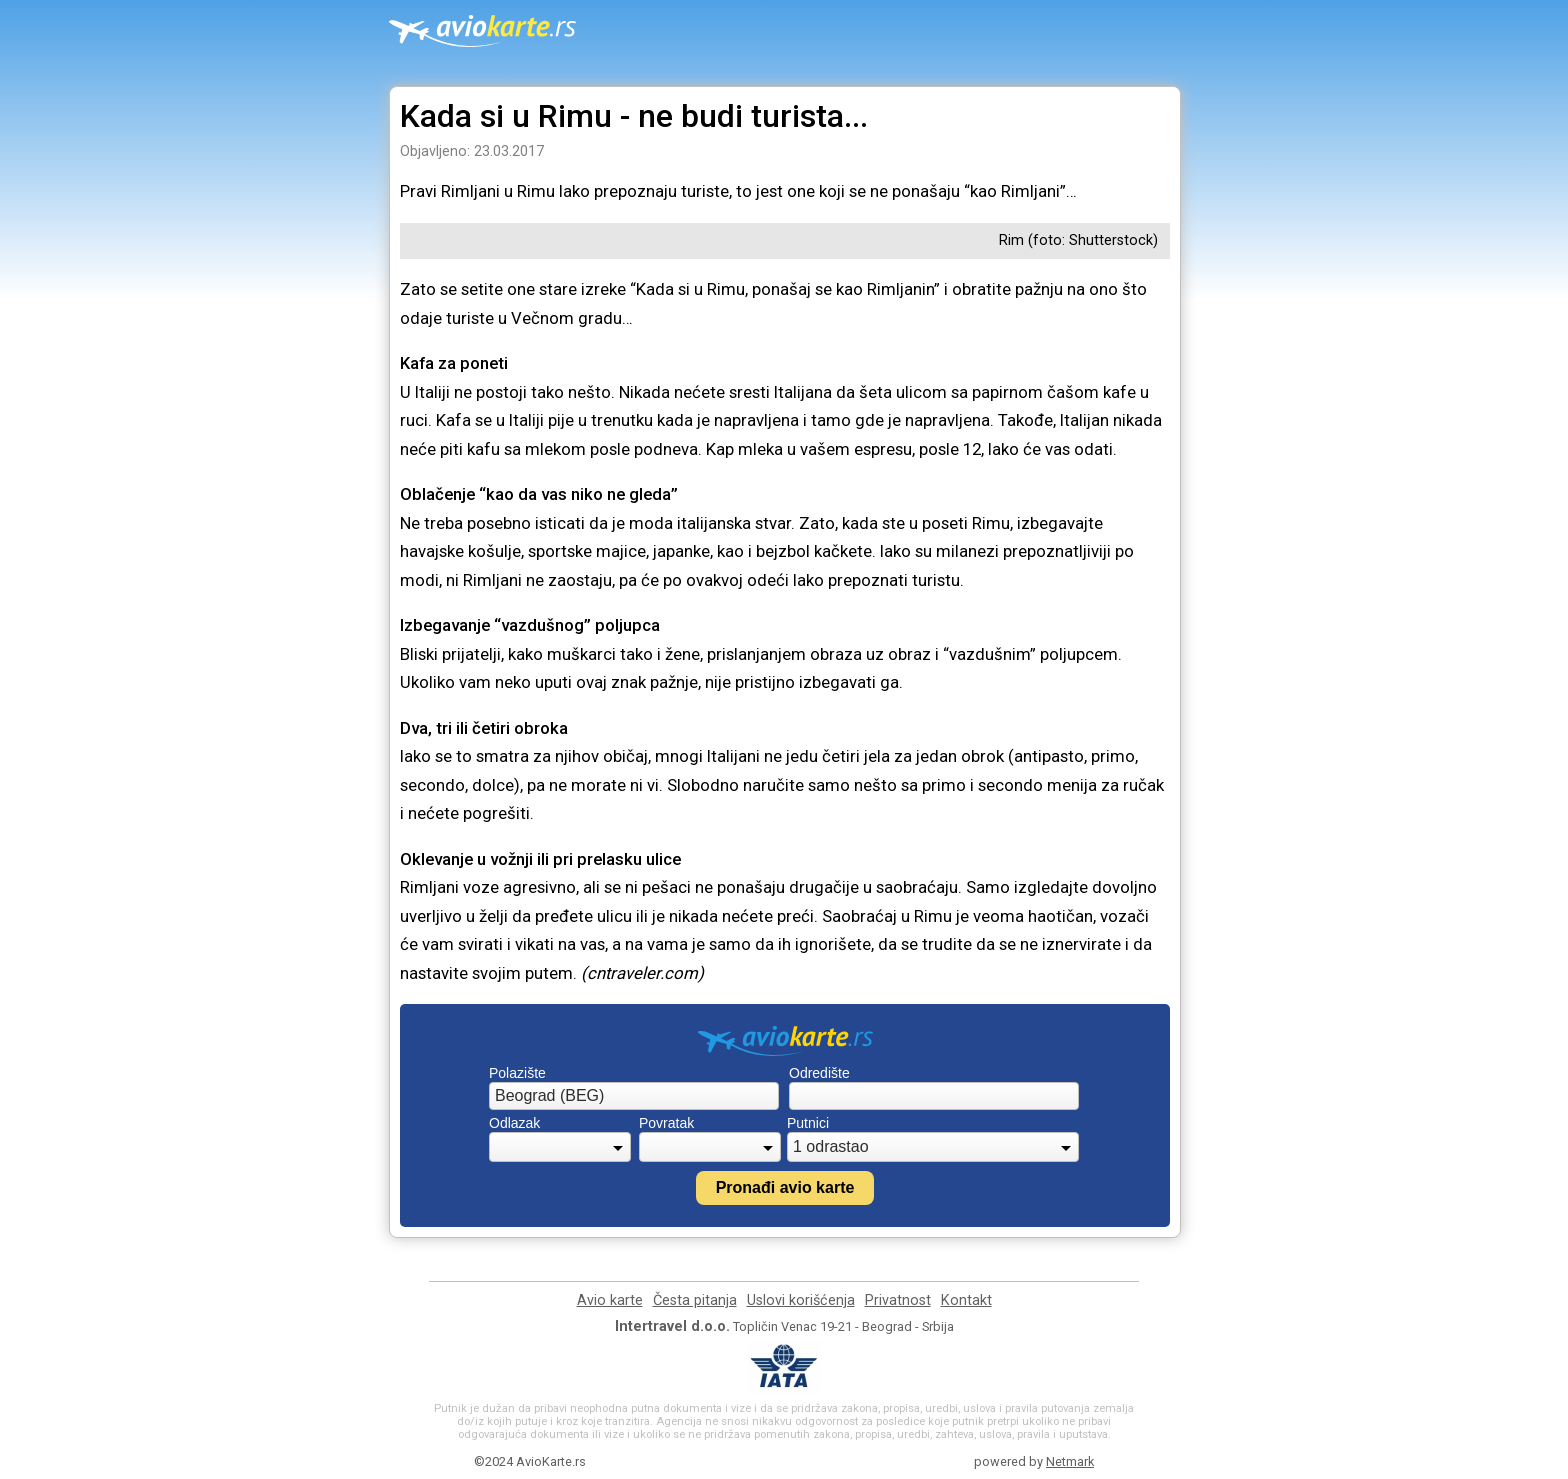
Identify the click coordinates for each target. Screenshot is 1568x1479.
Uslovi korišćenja (801, 1300)
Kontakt (966, 1300)
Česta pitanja (695, 1300)
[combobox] (634, 1096)
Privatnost (898, 1300)
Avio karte (610, 1300)
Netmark (1070, 1461)
